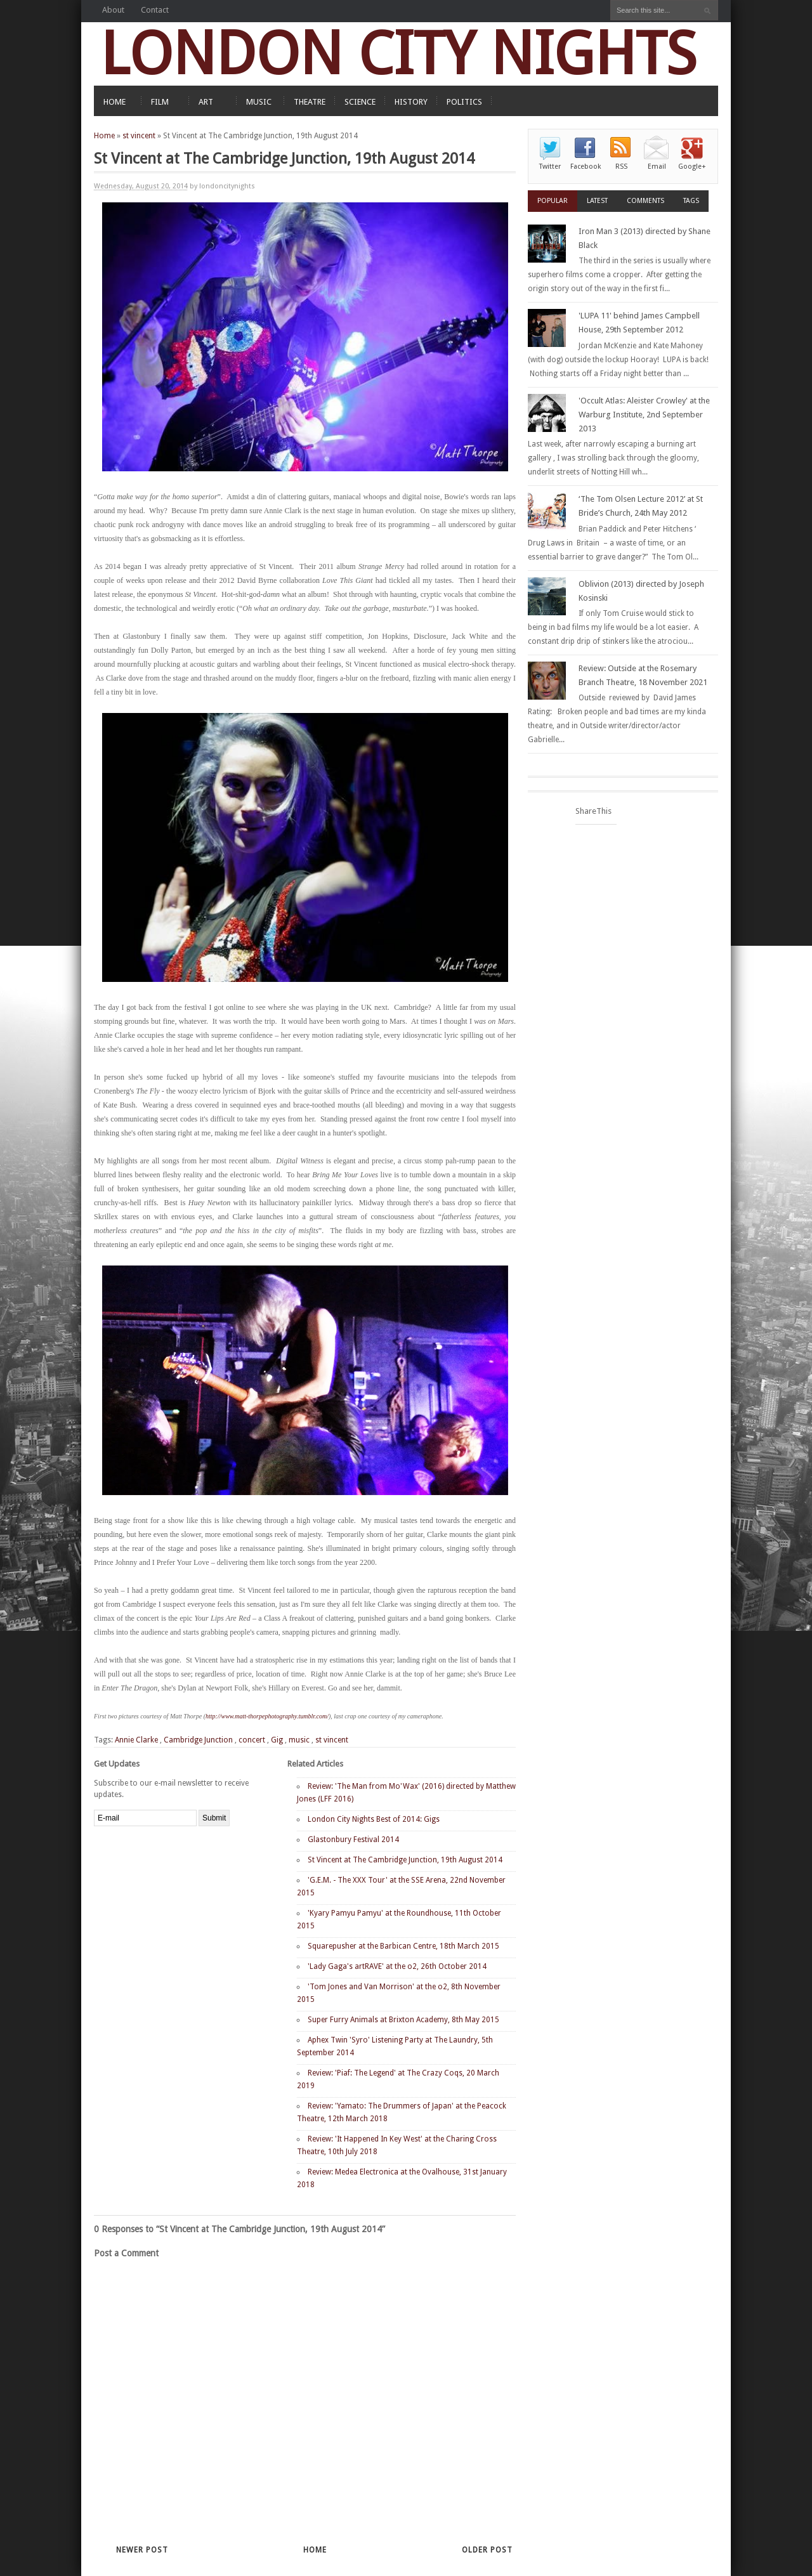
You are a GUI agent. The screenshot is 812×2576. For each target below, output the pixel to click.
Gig (277, 1740)
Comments (645, 201)
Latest (597, 201)
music (299, 1740)
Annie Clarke (136, 1740)
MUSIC (259, 102)
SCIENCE (360, 102)
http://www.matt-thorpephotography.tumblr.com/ (267, 1716)
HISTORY (411, 102)
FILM (160, 102)
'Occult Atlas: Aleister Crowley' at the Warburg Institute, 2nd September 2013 (644, 414)
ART (206, 102)
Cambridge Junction (198, 1740)
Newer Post (142, 2550)
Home (104, 135)
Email (657, 166)
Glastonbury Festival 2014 (353, 1839)
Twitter (550, 166)
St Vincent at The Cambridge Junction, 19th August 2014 (405, 1859)
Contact (155, 10)
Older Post (487, 2550)
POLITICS (464, 102)
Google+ (692, 166)
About (113, 10)
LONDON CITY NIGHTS (398, 53)
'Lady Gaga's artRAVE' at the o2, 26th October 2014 (397, 1966)
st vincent (138, 135)
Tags (691, 201)
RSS (621, 166)
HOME (114, 102)
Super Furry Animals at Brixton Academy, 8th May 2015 (403, 2019)
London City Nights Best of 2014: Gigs (374, 1819)
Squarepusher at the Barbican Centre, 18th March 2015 (403, 1946)
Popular (552, 201)
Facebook (585, 166)
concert (252, 1740)
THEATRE (309, 102)
